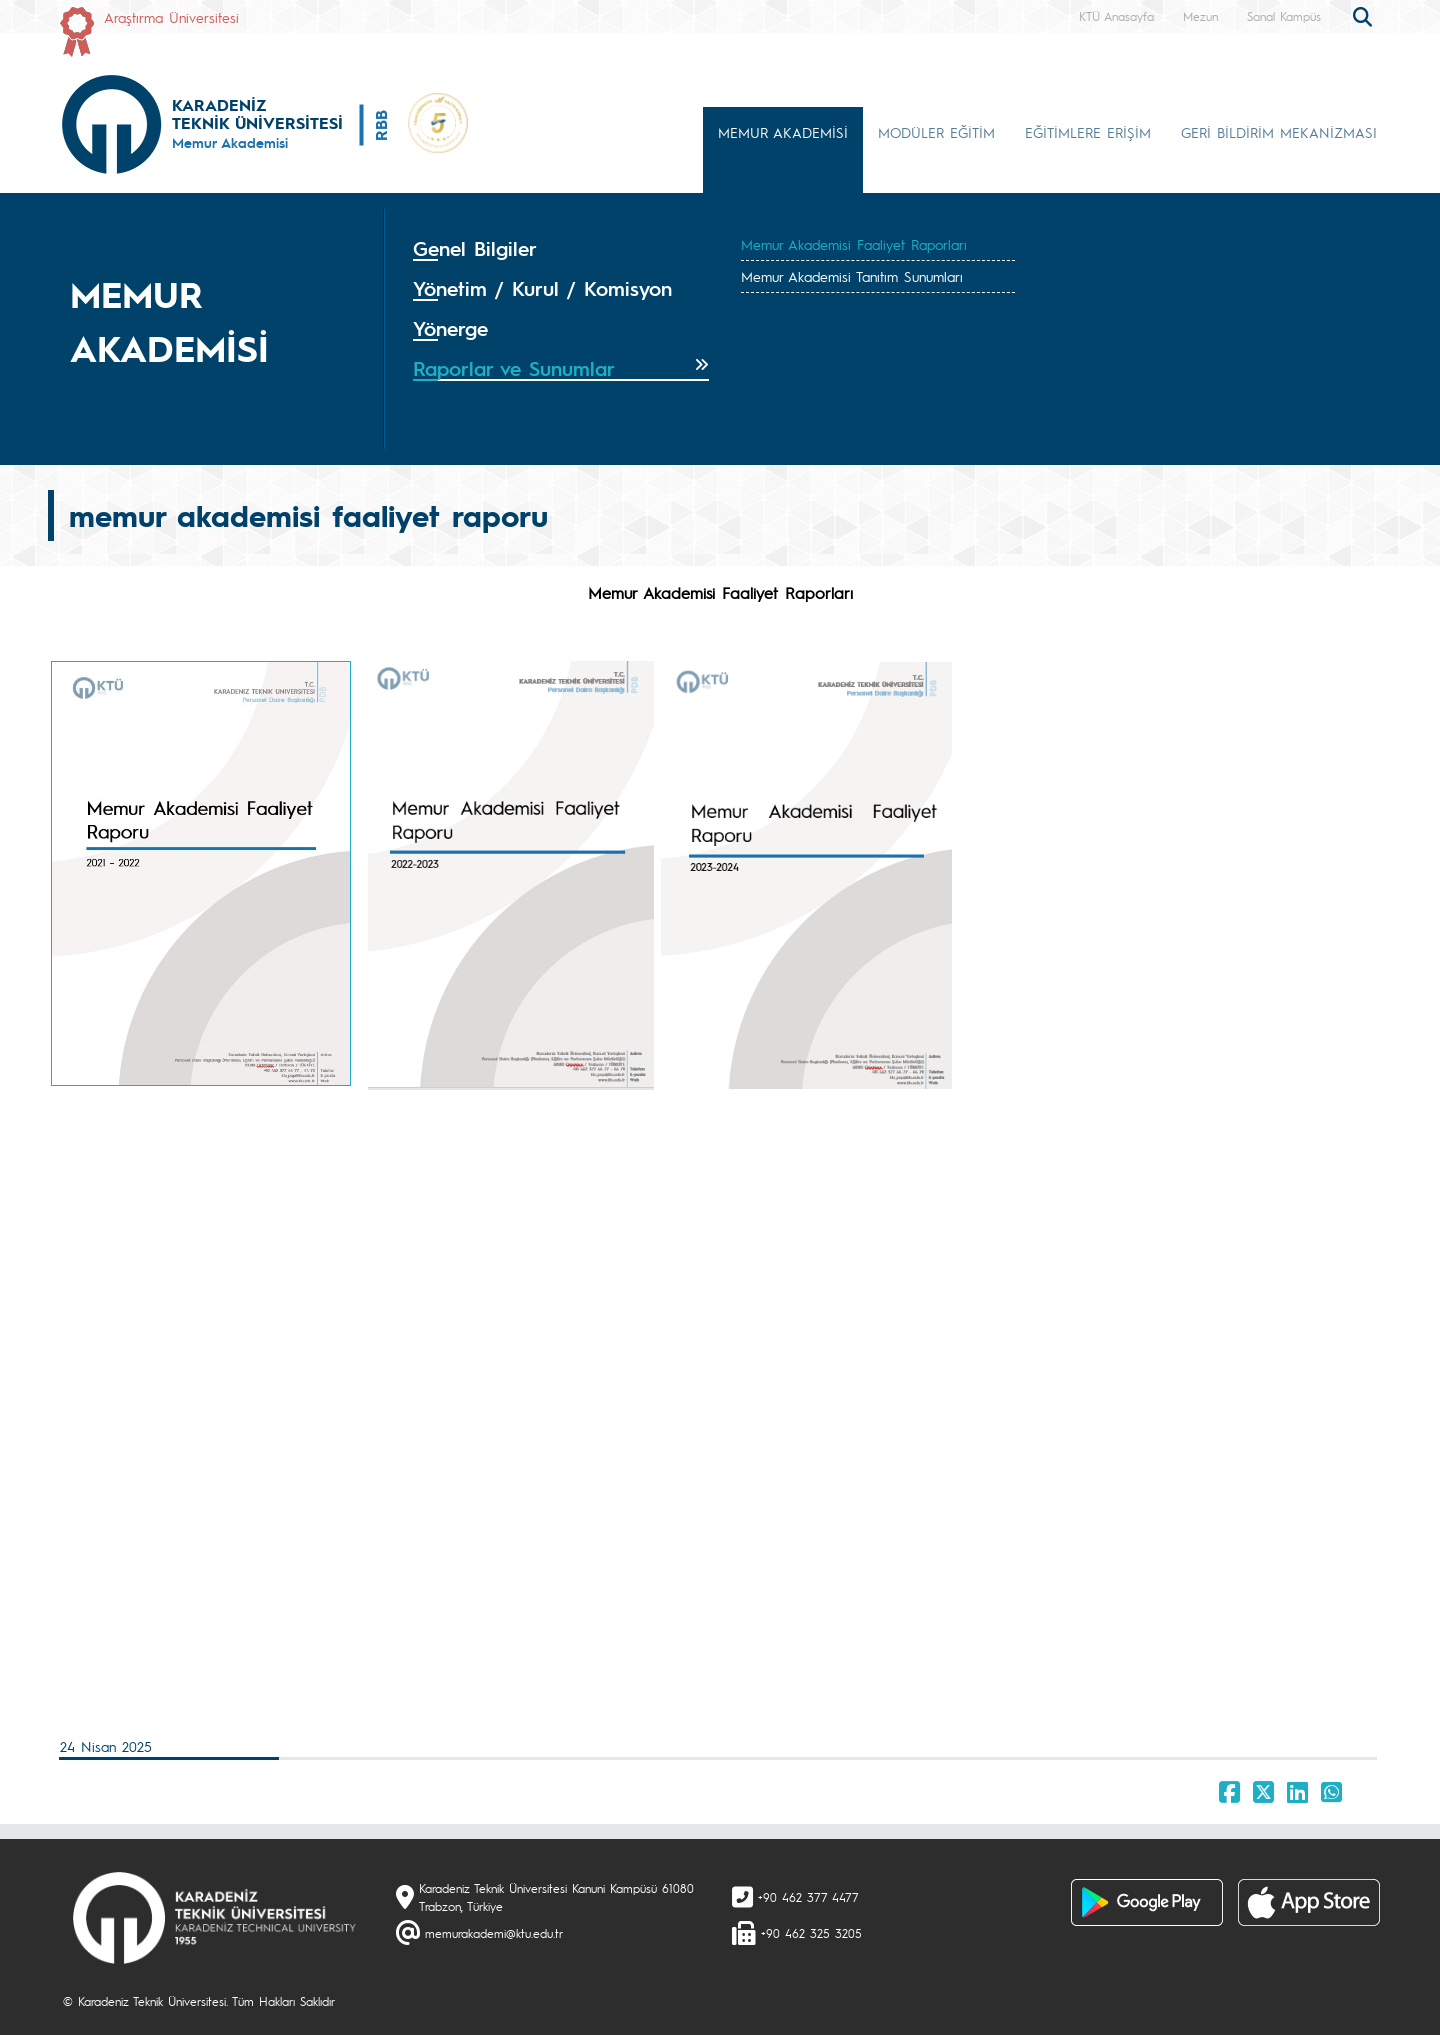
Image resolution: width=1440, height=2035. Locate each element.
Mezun (1200, 16)
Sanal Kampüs (1284, 16)
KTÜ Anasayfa (1116, 16)
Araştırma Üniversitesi (171, 17)
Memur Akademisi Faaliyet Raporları (854, 244)
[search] (1365, 15)
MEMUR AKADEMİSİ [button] (783, 132)
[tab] (561, 249)
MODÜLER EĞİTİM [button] (936, 132)
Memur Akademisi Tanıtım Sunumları (852, 276)
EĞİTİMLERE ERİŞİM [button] (1088, 132)
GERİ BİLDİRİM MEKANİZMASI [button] (1279, 132)
